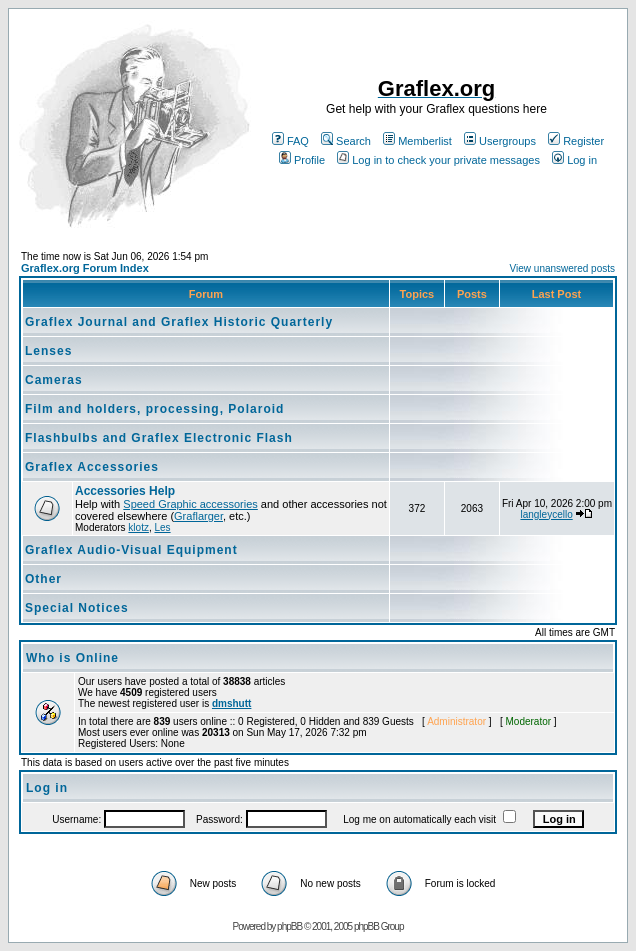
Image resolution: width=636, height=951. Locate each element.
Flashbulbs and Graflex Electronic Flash (159, 438)
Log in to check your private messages (438, 160)
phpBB (289, 926)
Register (576, 141)
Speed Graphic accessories (190, 504)
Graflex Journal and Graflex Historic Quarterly (179, 322)
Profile (302, 160)
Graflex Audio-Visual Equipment (131, 550)
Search (346, 141)
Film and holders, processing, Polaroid (154, 409)
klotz (138, 527)
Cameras (54, 380)
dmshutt (231, 703)
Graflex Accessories (92, 467)
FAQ (290, 141)
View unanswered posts (562, 268)
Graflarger (198, 516)
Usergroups (500, 141)
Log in (574, 160)
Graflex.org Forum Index (85, 268)
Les (162, 527)
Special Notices (77, 608)
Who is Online (72, 658)
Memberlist (417, 141)
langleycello (546, 514)
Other (43, 579)
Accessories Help (125, 491)
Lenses (48, 351)
